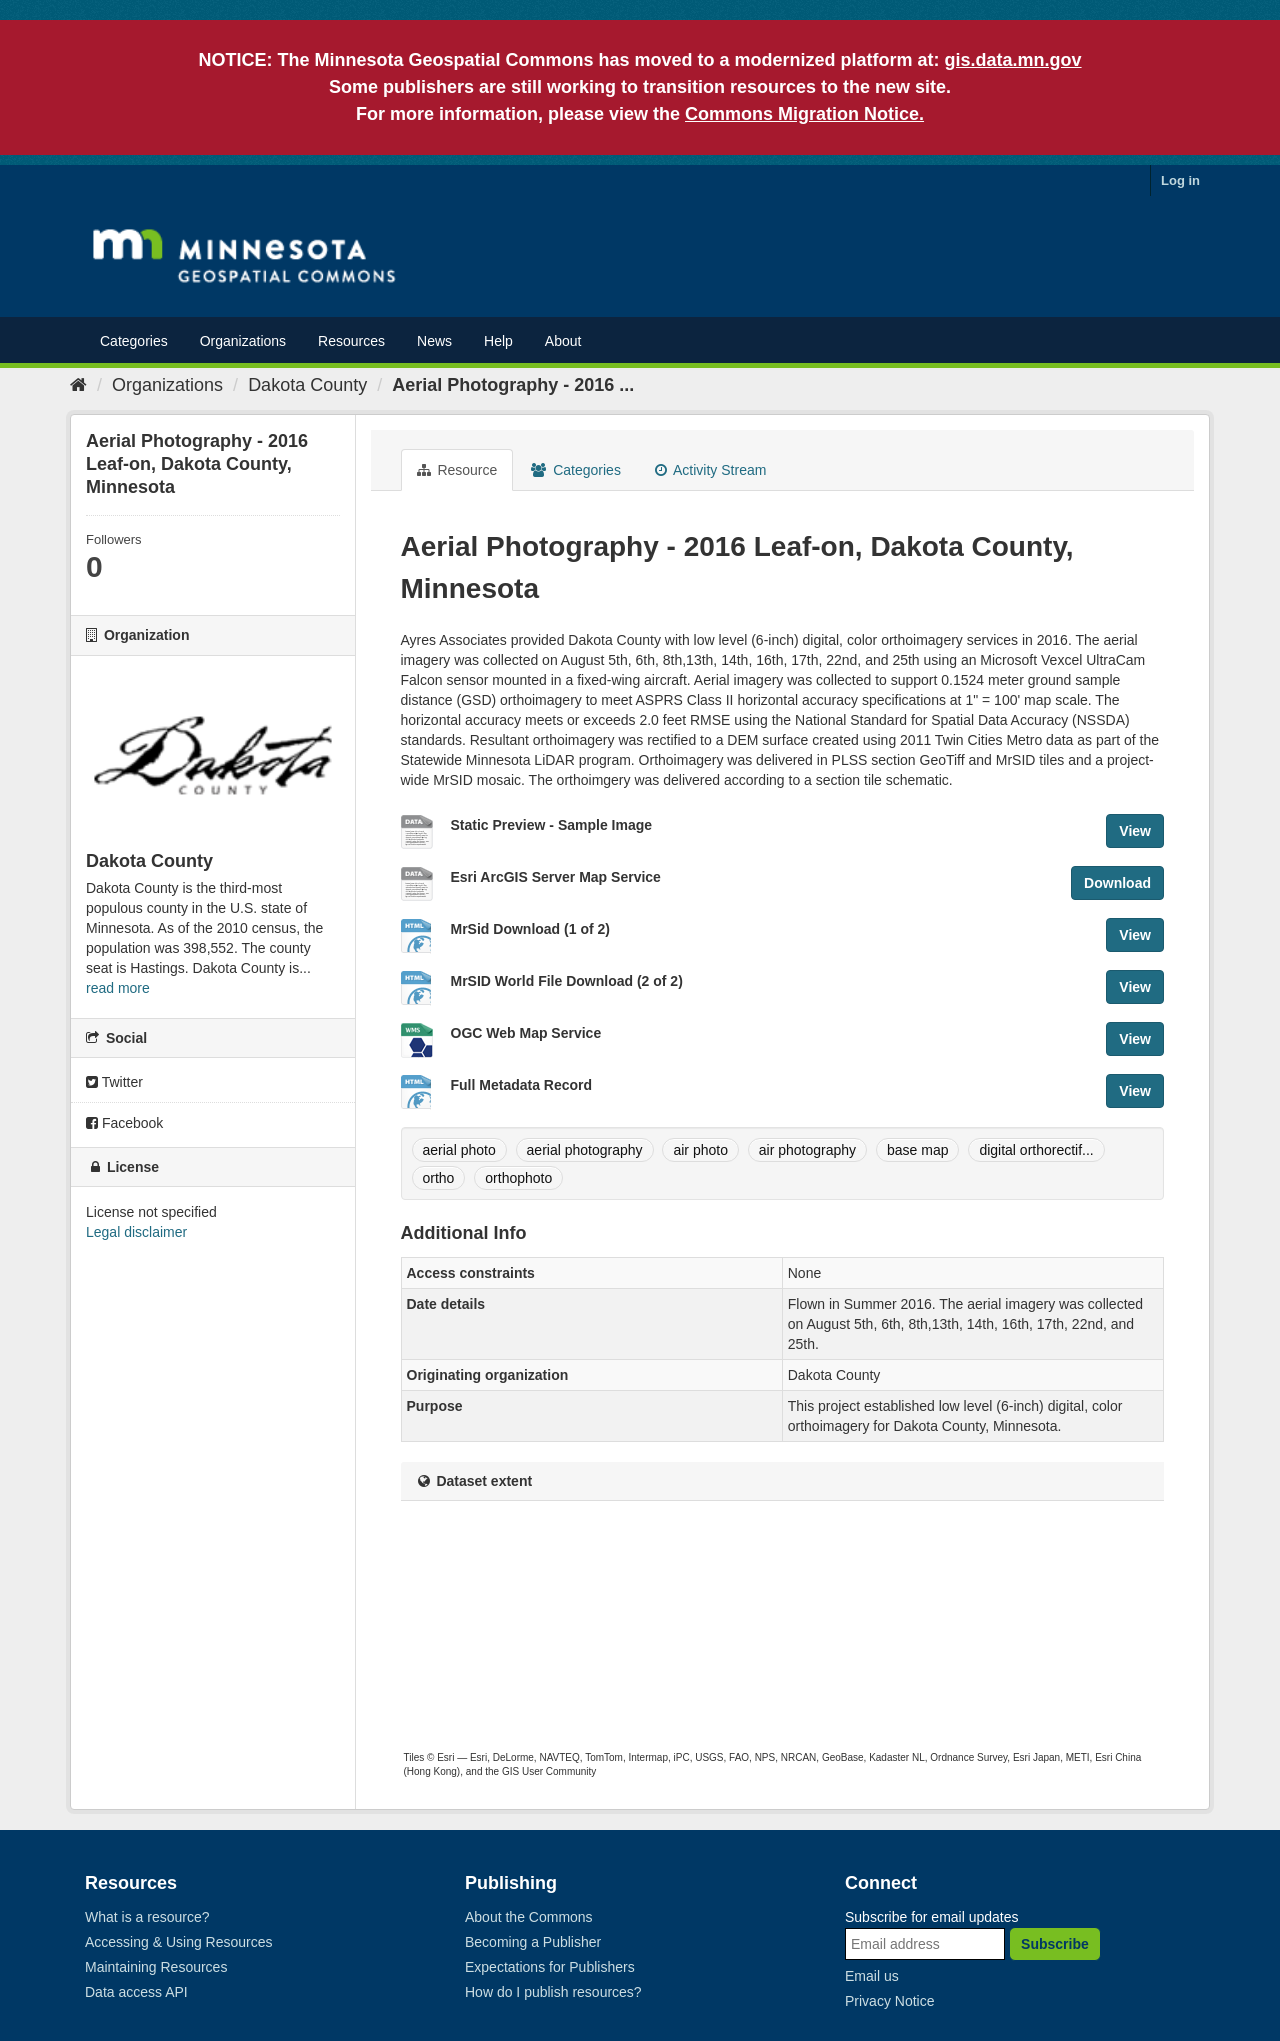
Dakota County (307, 385)
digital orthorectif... (1036, 1150)
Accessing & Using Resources (179, 1942)
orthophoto (518, 1178)
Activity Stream (710, 470)
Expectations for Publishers (550, 1967)
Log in (1180, 180)
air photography (807, 1150)
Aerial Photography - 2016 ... (513, 385)
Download (1117, 883)
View (1135, 831)
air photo (700, 1150)
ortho (439, 1178)
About (563, 341)
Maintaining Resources (156, 1967)
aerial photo (459, 1150)
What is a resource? (147, 1917)
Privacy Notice (889, 2001)
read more (118, 988)
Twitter (114, 1082)
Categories (134, 341)
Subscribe (1055, 1944)
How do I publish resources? (553, 1992)
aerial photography (585, 1150)
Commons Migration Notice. (804, 114)
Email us (872, 1976)
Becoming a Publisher (533, 1942)
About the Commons (529, 1917)
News (434, 341)
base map (917, 1150)
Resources (351, 341)
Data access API (136, 1992)
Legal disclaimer (136, 1232)
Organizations (243, 341)
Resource (457, 470)
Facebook (124, 1123)
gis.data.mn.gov (1013, 60)
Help (498, 341)
